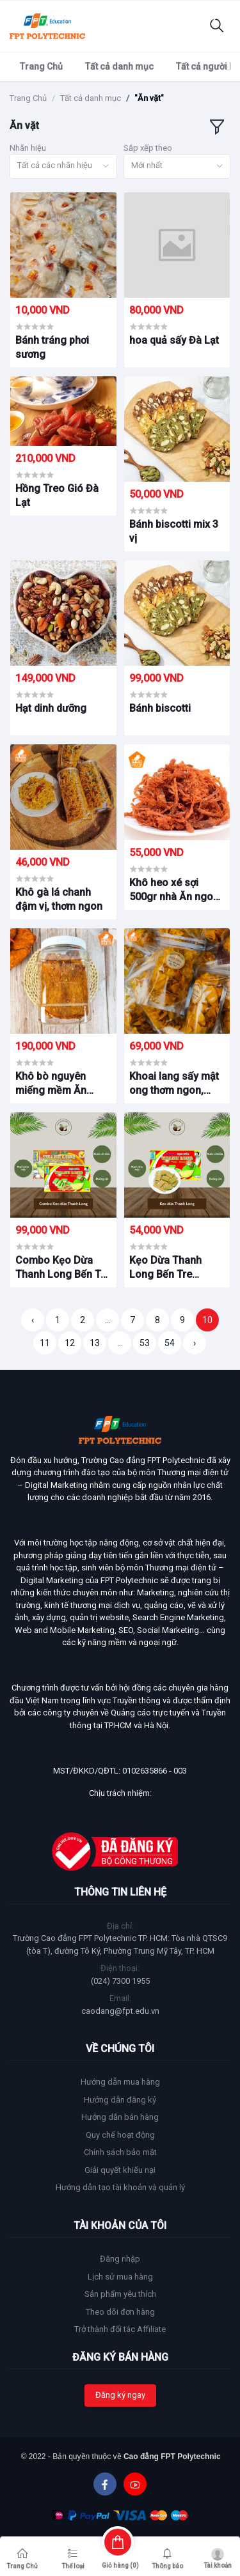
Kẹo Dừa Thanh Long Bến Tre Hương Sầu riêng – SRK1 (173, 1268)
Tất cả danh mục (119, 66)
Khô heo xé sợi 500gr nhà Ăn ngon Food (174, 891)
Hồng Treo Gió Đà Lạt (57, 495)
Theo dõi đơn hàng (120, 2312)
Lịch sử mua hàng (120, 2276)
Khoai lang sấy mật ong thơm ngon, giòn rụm (174, 1084)
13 (95, 1343)
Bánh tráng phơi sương (52, 347)
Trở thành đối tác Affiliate (120, 2329)
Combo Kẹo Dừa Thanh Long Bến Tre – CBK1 (62, 1268)
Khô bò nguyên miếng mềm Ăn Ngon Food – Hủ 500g (53, 1084)
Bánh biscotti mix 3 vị (173, 531)
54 (169, 1343)
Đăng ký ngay (120, 2395)
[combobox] (63, 166)
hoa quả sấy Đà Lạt (174, 340)
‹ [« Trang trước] (32, 1320)
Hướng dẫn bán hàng (120, 2117)
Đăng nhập (120, 2259)
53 (145, 1343)
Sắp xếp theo (148, 148)
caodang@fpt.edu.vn (120, 2011)
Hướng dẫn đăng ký (120, 2099)
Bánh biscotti (160, 708)
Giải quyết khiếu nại (120, 2170)
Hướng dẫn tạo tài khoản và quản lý (120, 2187)
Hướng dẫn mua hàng (120, 2082)
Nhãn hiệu (28, 148)
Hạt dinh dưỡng (50, 708)
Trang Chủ (41, 66)
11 (45, 1343)
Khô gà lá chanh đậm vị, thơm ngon (58, 899)
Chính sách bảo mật (120, 2152)
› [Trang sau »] (194, 1343)
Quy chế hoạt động (120, 2135)
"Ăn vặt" (149, 98)
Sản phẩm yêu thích (120, 2294)
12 (70, 1343)
